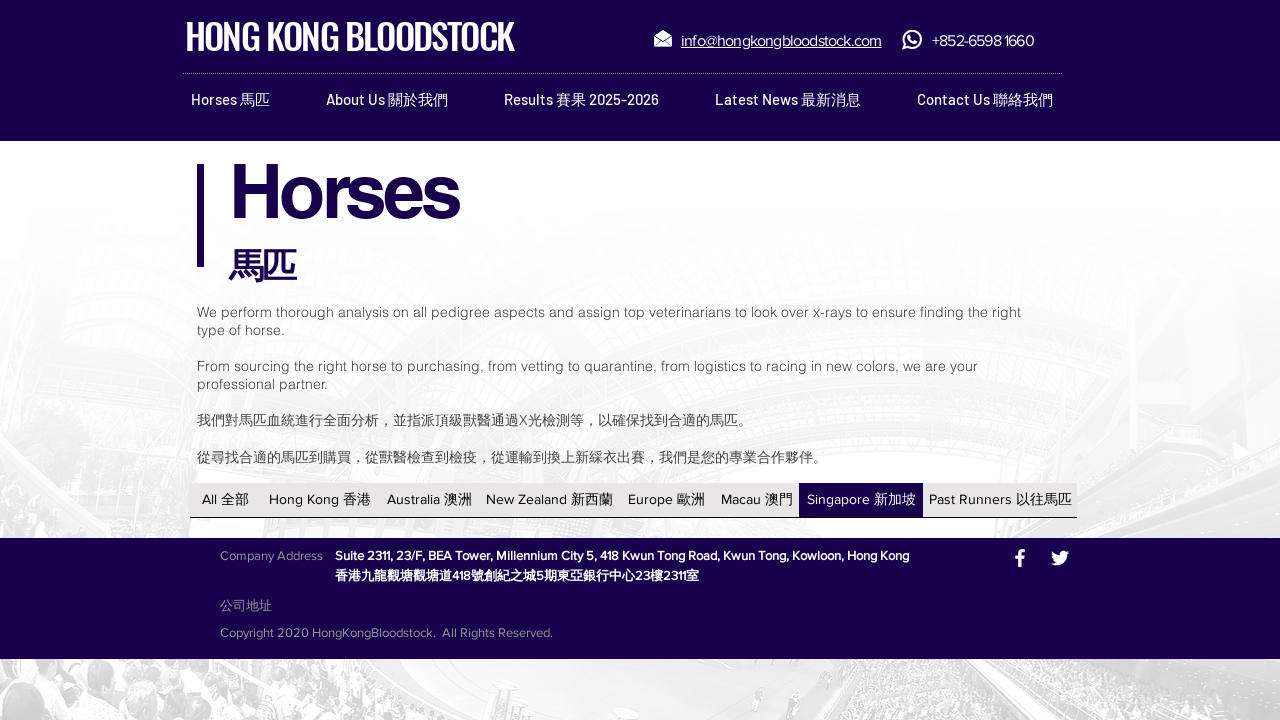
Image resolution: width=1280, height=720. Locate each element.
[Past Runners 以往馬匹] (1000, 500)
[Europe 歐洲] (666, 500)
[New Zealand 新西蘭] (549, 500)
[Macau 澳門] (756, 500)
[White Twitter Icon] (1060, 558)
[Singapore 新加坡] (861, 500)
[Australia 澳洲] (429, 500)
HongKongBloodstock (372, 632)
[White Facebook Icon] (1020, 558)
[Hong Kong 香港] (319, 500)
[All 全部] (225, 500)
